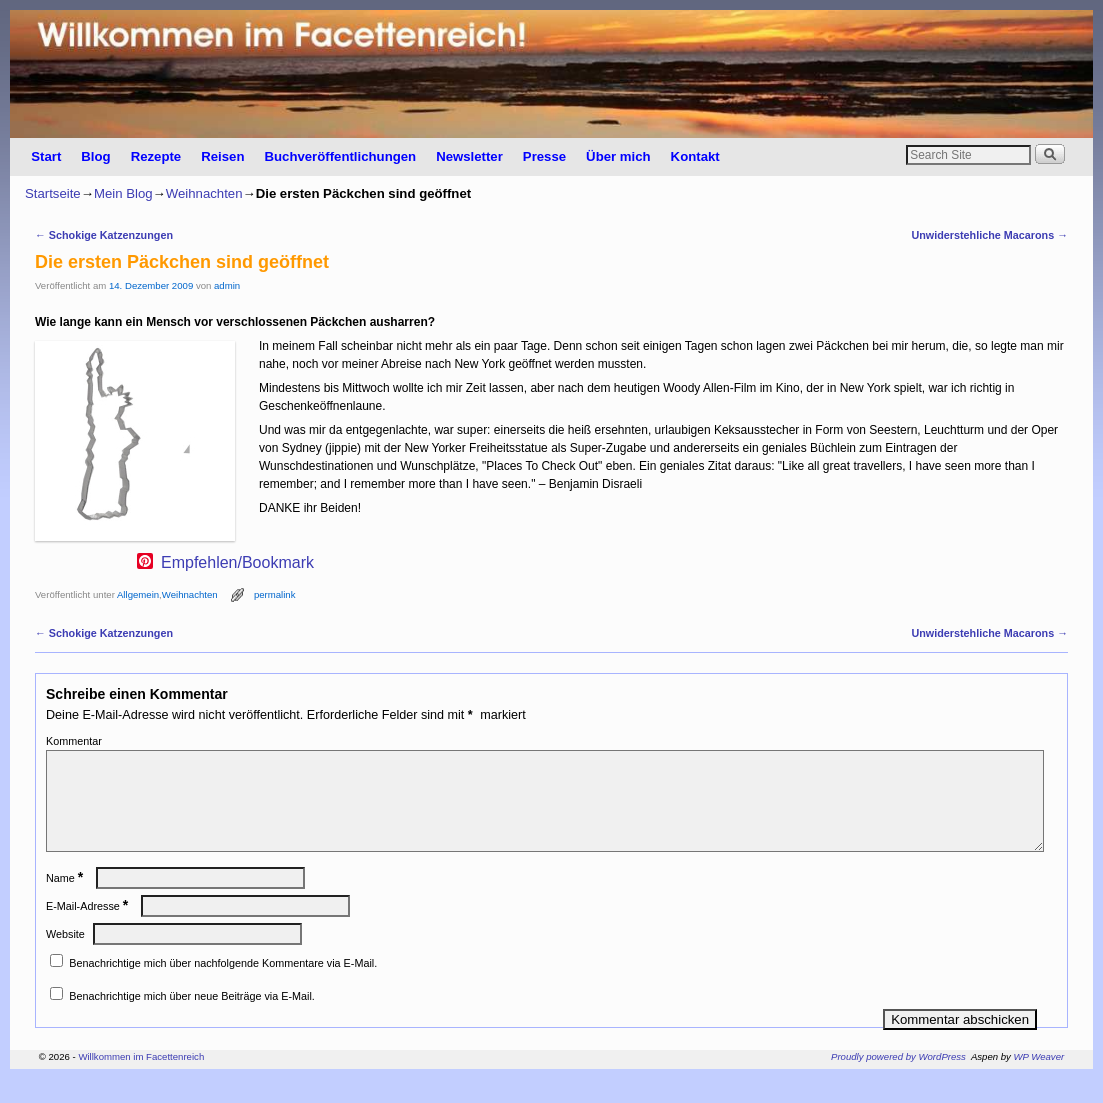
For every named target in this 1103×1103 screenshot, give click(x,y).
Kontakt (695, 156)
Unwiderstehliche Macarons (989, 235)
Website (65, 958)
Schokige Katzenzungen (104, 235)
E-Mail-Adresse (89, 930)
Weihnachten (204, 193)
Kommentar (74, 741)
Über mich (618, 156)
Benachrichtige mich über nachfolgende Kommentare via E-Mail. (223, 987)
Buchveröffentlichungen (340, 156)
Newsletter (469, 156)
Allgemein (138, 594)
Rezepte (156, 156)
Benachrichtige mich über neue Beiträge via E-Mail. (191, 1020)
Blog (95, 156)
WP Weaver (1039, 1080)
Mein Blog (123, 193)
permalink (275, 594)
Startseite (53, 193)
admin (227, 285)
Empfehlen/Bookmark (237, 563)
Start (46, 156)
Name (66, 902)
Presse (544, 156)
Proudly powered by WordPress (898, 1080)
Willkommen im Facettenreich (141, 1080)
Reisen (222, 156)
